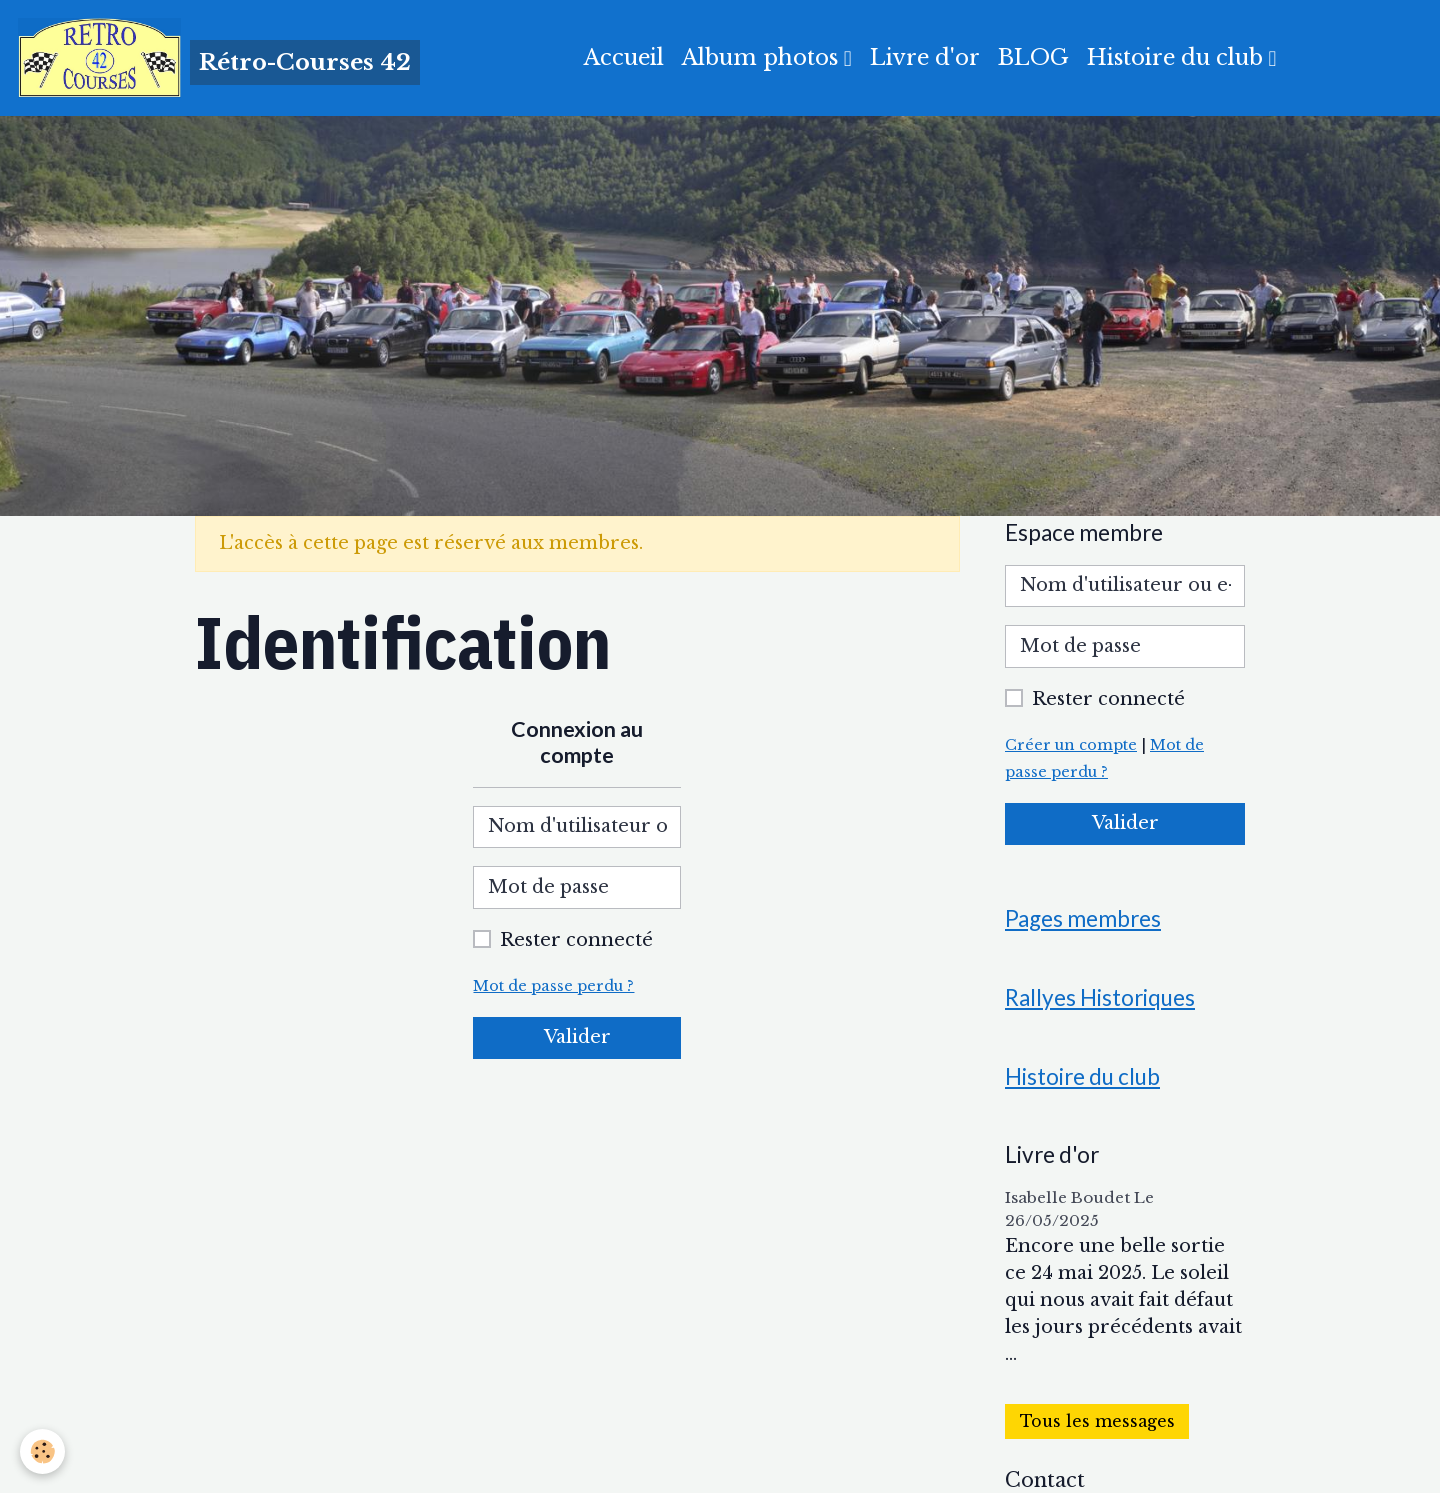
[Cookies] (42, 1451)
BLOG (1033, 57)
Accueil (624, 57)
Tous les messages (1097, 1421)
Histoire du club (1178, 57)
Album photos (763, 57)
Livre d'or (925, 57)
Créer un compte (1071, 745)
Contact (1045, 1480)
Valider (577, 1037)
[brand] (219, 58)
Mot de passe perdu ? (553, 986)
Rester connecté (576, 940)
